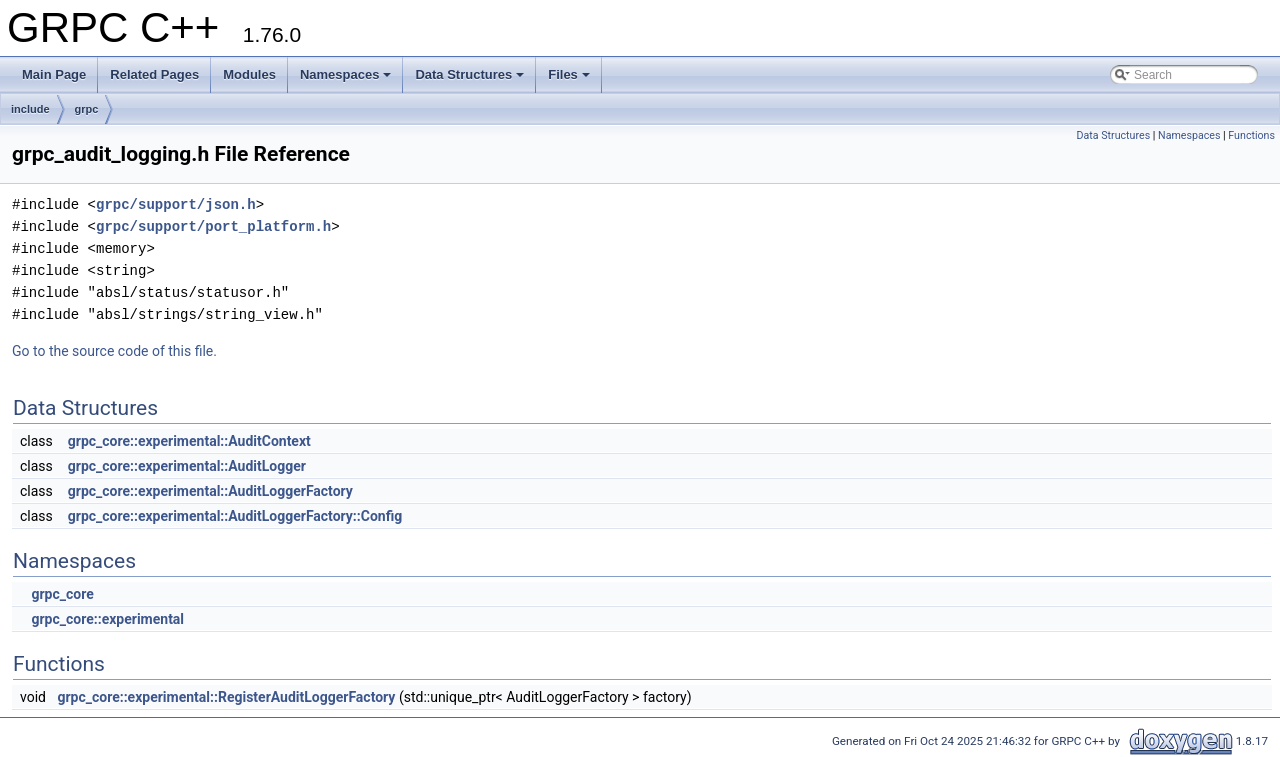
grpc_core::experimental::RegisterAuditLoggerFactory (226, 697)
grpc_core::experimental (107, 619)
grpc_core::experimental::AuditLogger (187, 466)
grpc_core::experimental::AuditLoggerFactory (210, 491)
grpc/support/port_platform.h (213, 226)
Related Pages (154, 74)
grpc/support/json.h (176, 204)
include (30, 109)
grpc (87, 109)
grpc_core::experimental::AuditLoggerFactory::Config (235, 516)
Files (569, 74)
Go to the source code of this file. (114, 351)
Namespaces (346, 74)
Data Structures (469, 74)
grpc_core (62, 594)
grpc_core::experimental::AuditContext (189, 441)
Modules (249, 74)
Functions (1251, 135)
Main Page (54, 74)
